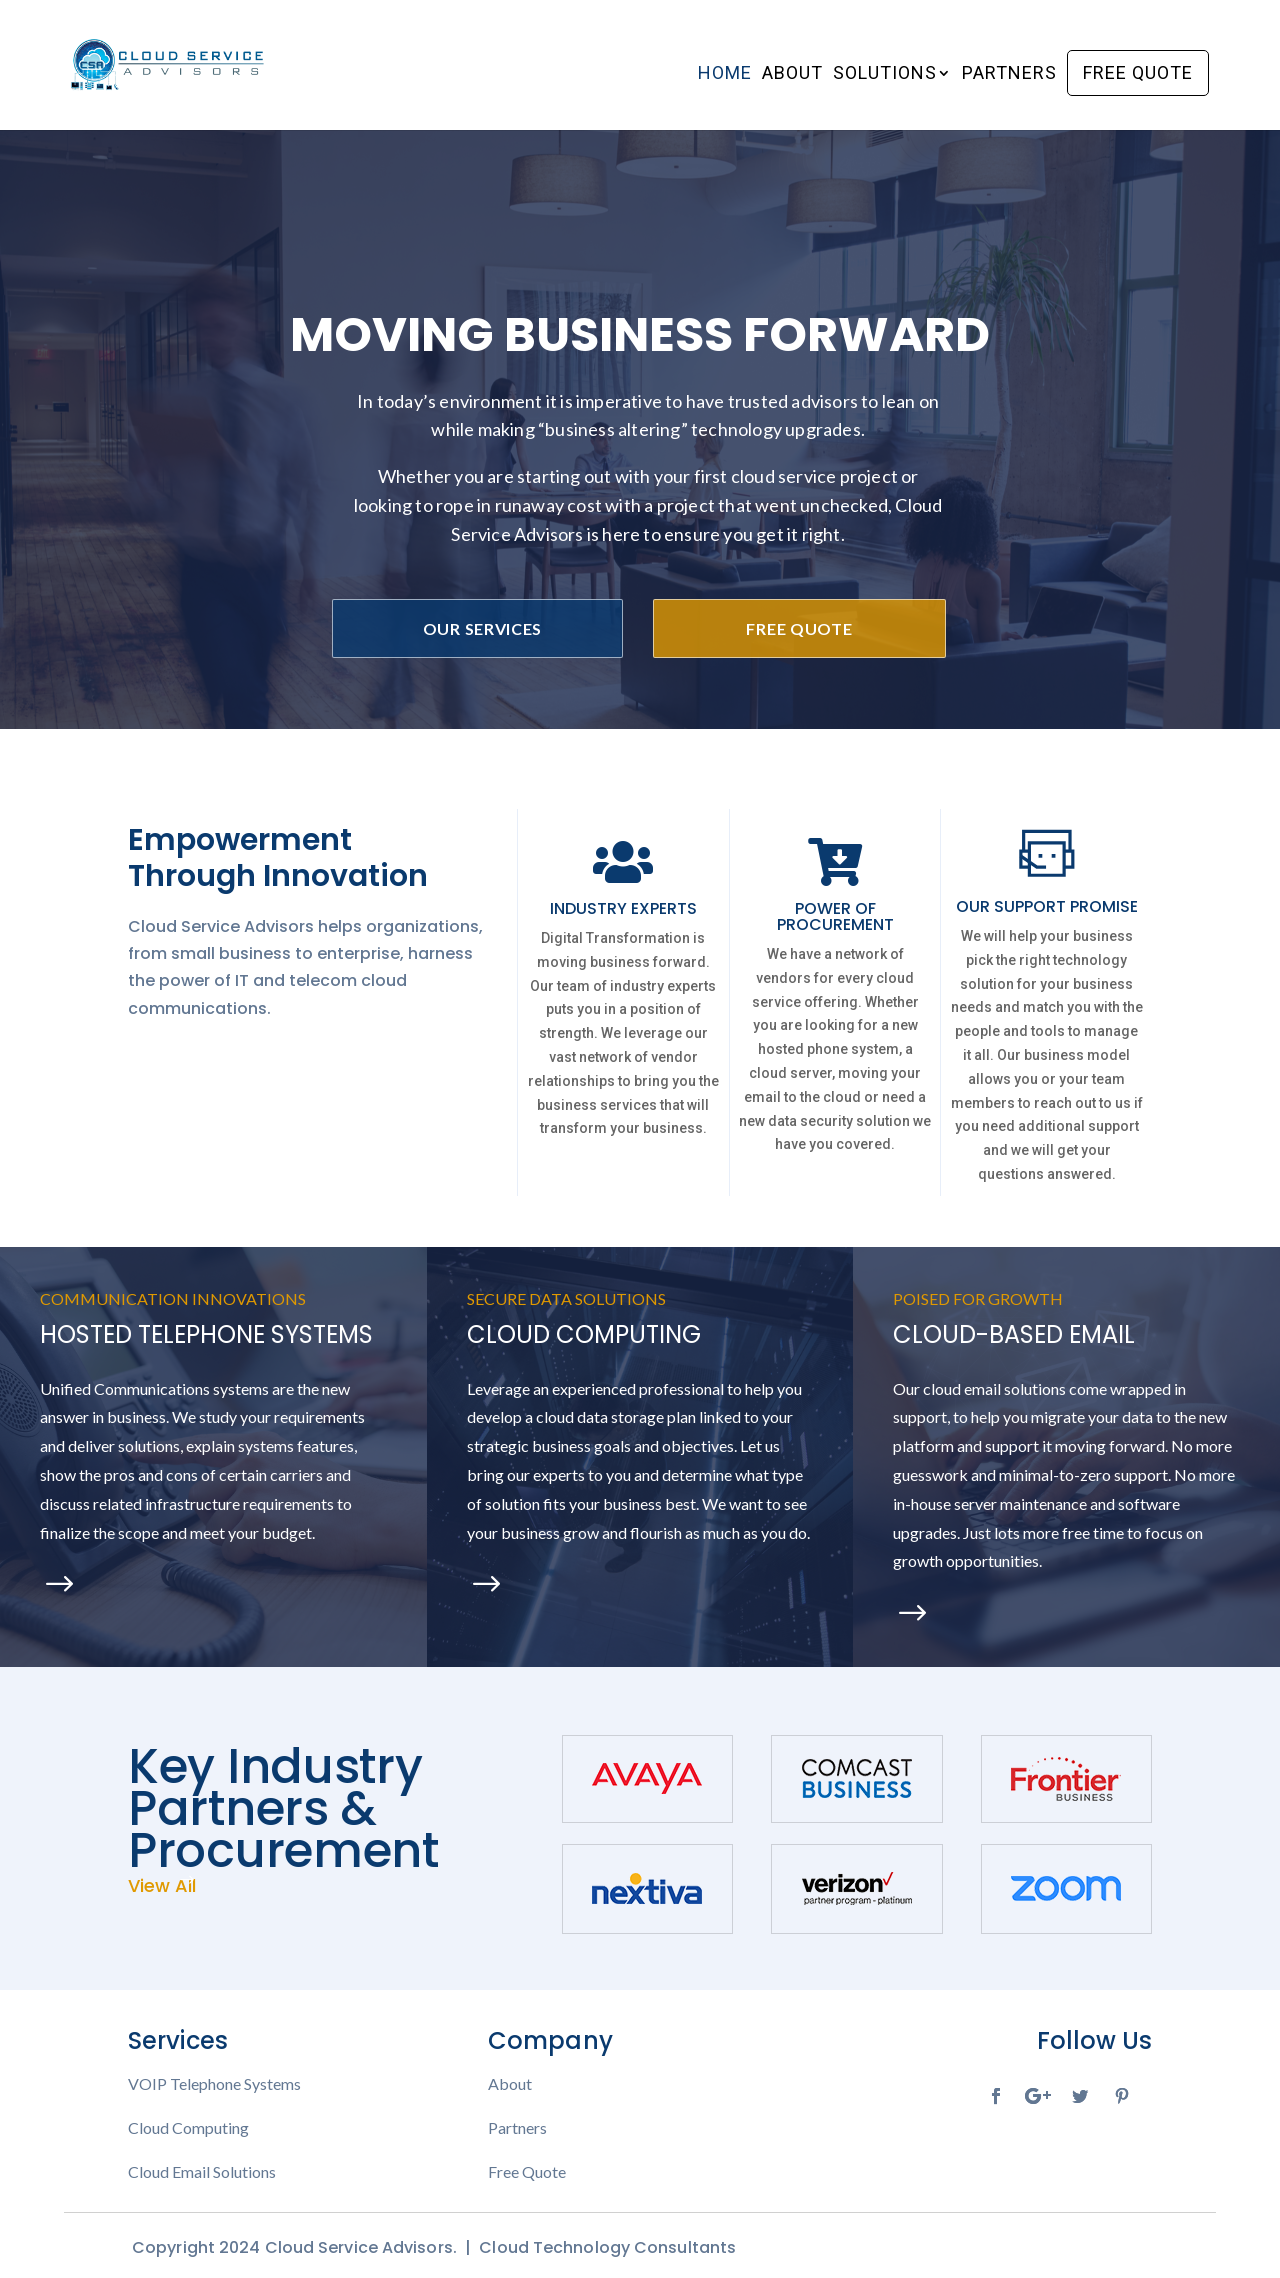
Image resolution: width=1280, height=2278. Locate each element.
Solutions (885, 74)
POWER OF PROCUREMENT (835, 916)
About (792, 74)
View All (162, 1885)
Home (725, 74)
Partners (1009, 74)
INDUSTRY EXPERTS (623, 908)
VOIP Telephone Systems (214, 2084)
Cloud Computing (188, 2128)
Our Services (482, 628)
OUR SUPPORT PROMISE (1047, 906)
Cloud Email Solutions (202, 2172)
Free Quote (1138, 72)
